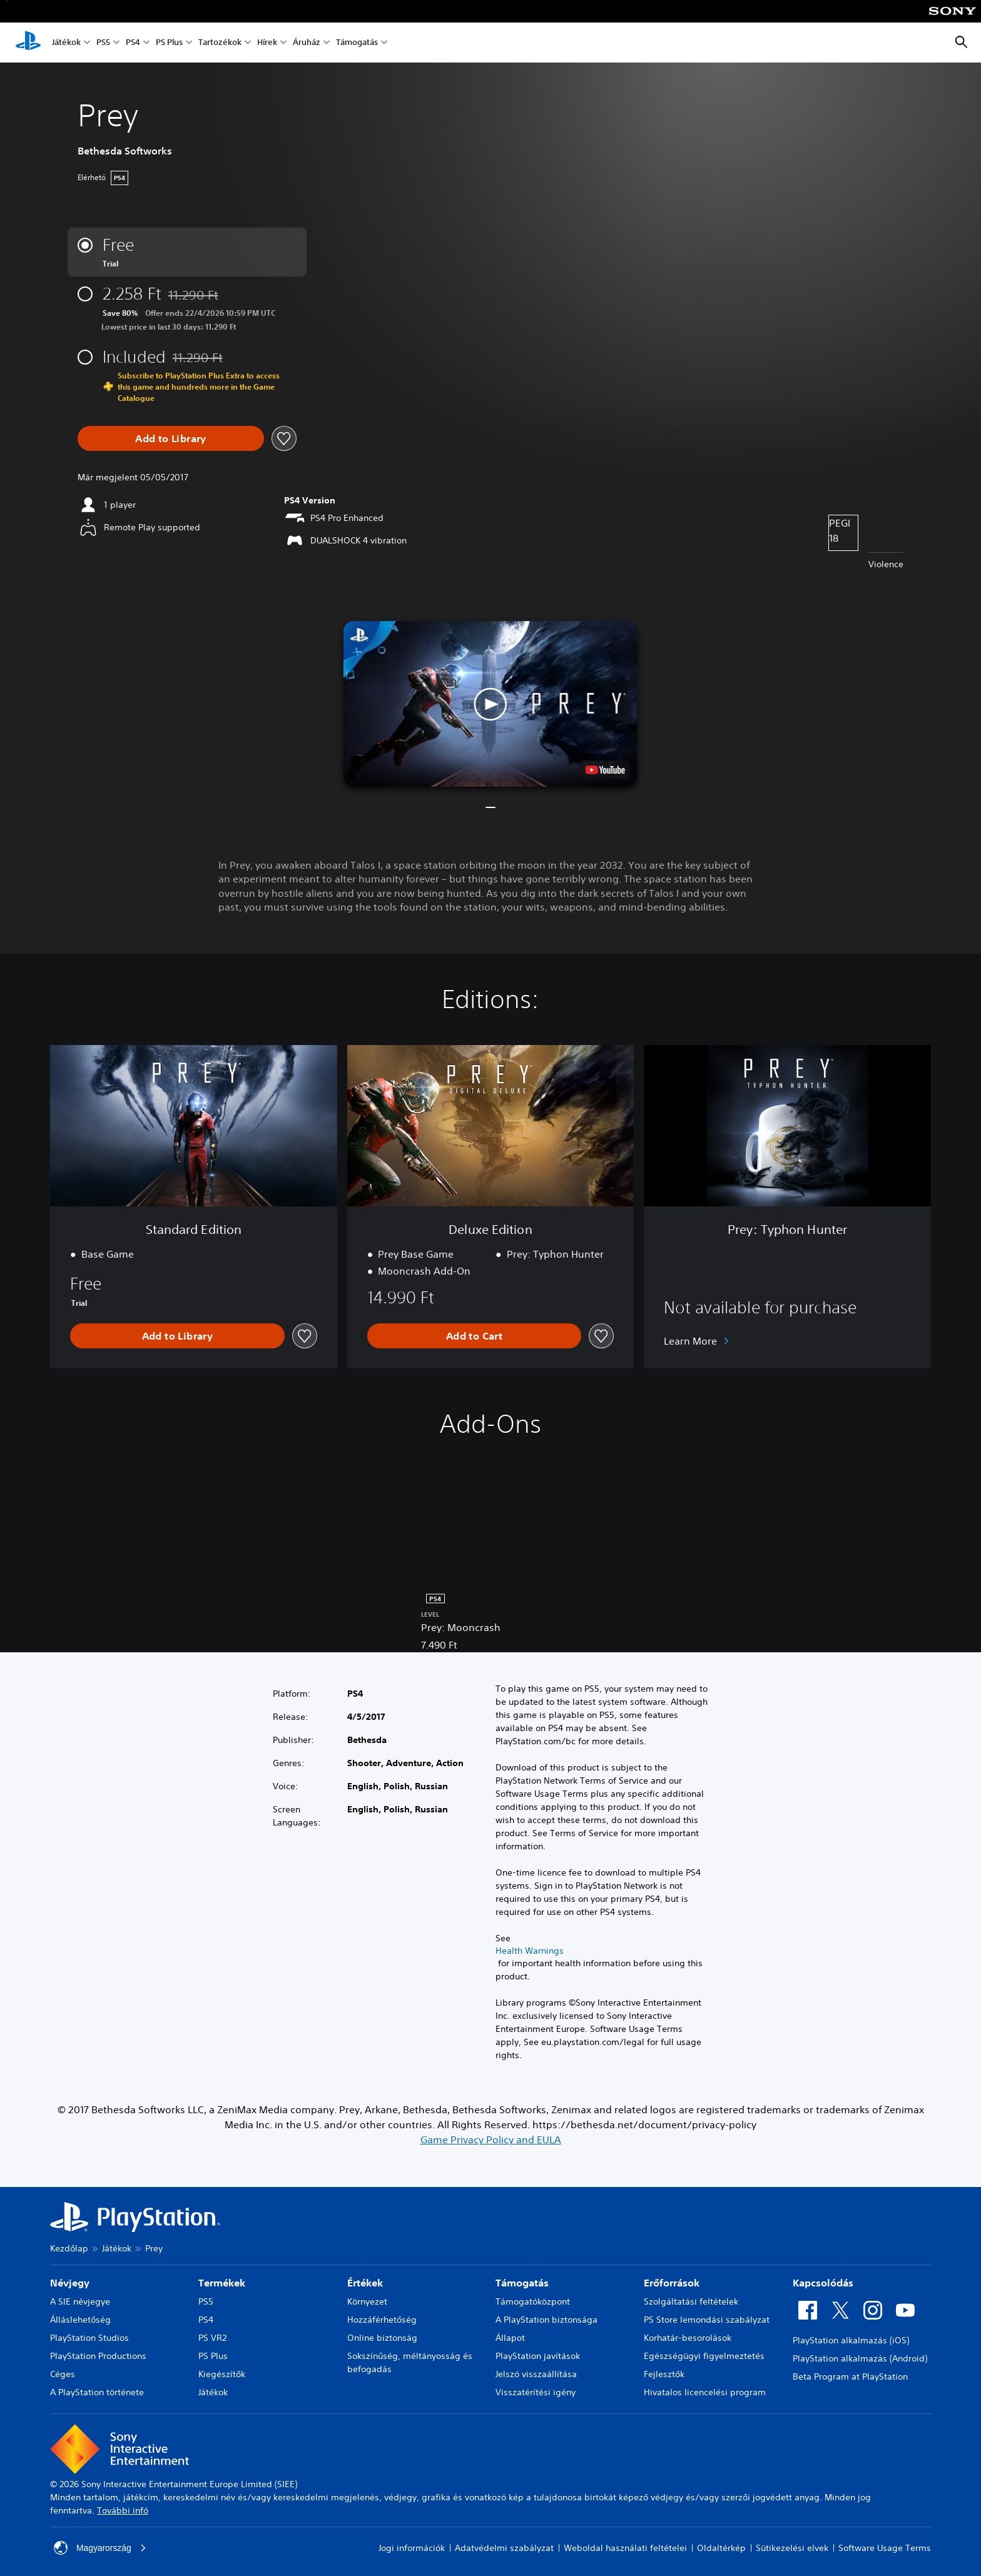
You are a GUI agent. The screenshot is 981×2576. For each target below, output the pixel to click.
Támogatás (357, 43)
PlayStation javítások (538, 2355)
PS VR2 (212, 2337)
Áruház (306, 43)
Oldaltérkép (721, 2547)
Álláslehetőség (80, 2319)
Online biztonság (382, 2337)
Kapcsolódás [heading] (823, 2282)
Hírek (267, 43)
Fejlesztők (664, 2374)
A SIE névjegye (80, 2301)
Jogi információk (412, 2547)
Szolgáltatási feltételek (691, 2301)
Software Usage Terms (884, 2547)
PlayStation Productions (98, 2355)
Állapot (510, 2337)
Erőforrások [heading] (671, 2282)
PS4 (133, 43)
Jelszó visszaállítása (536, 2374)
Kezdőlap (69, 2248)
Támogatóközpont (533, 2301)
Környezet (367, 2301)
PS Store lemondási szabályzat (707, 2319)
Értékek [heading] (365, 2282)
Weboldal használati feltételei (625, 2547)
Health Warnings (530, 1950)
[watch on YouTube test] (605, 769)
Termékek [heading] (221, 2282)
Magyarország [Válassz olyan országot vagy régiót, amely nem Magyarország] (100, 2547)
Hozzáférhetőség (382, 2319)
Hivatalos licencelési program (705, 2392)
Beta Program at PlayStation (850, 2376)
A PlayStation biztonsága (546, 2319)
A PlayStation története (97, 2392)
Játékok (66, 43)
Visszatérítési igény (536, 2392)
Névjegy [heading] (69, 2282)
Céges (62, 2374)
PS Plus (169, 43)
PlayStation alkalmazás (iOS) (851, 2340)
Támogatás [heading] (522, 2282)
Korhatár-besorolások (687, 2337)
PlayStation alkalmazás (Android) (860, 2358)
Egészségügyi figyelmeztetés (704, 2355)
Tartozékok (219, 43)
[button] (490, 704)
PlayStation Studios (89, 2337)
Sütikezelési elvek (792, 2547)
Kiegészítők (221, 2374)
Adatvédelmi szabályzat (504, 2547)
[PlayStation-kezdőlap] (28, 42)
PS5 (103, 43)
